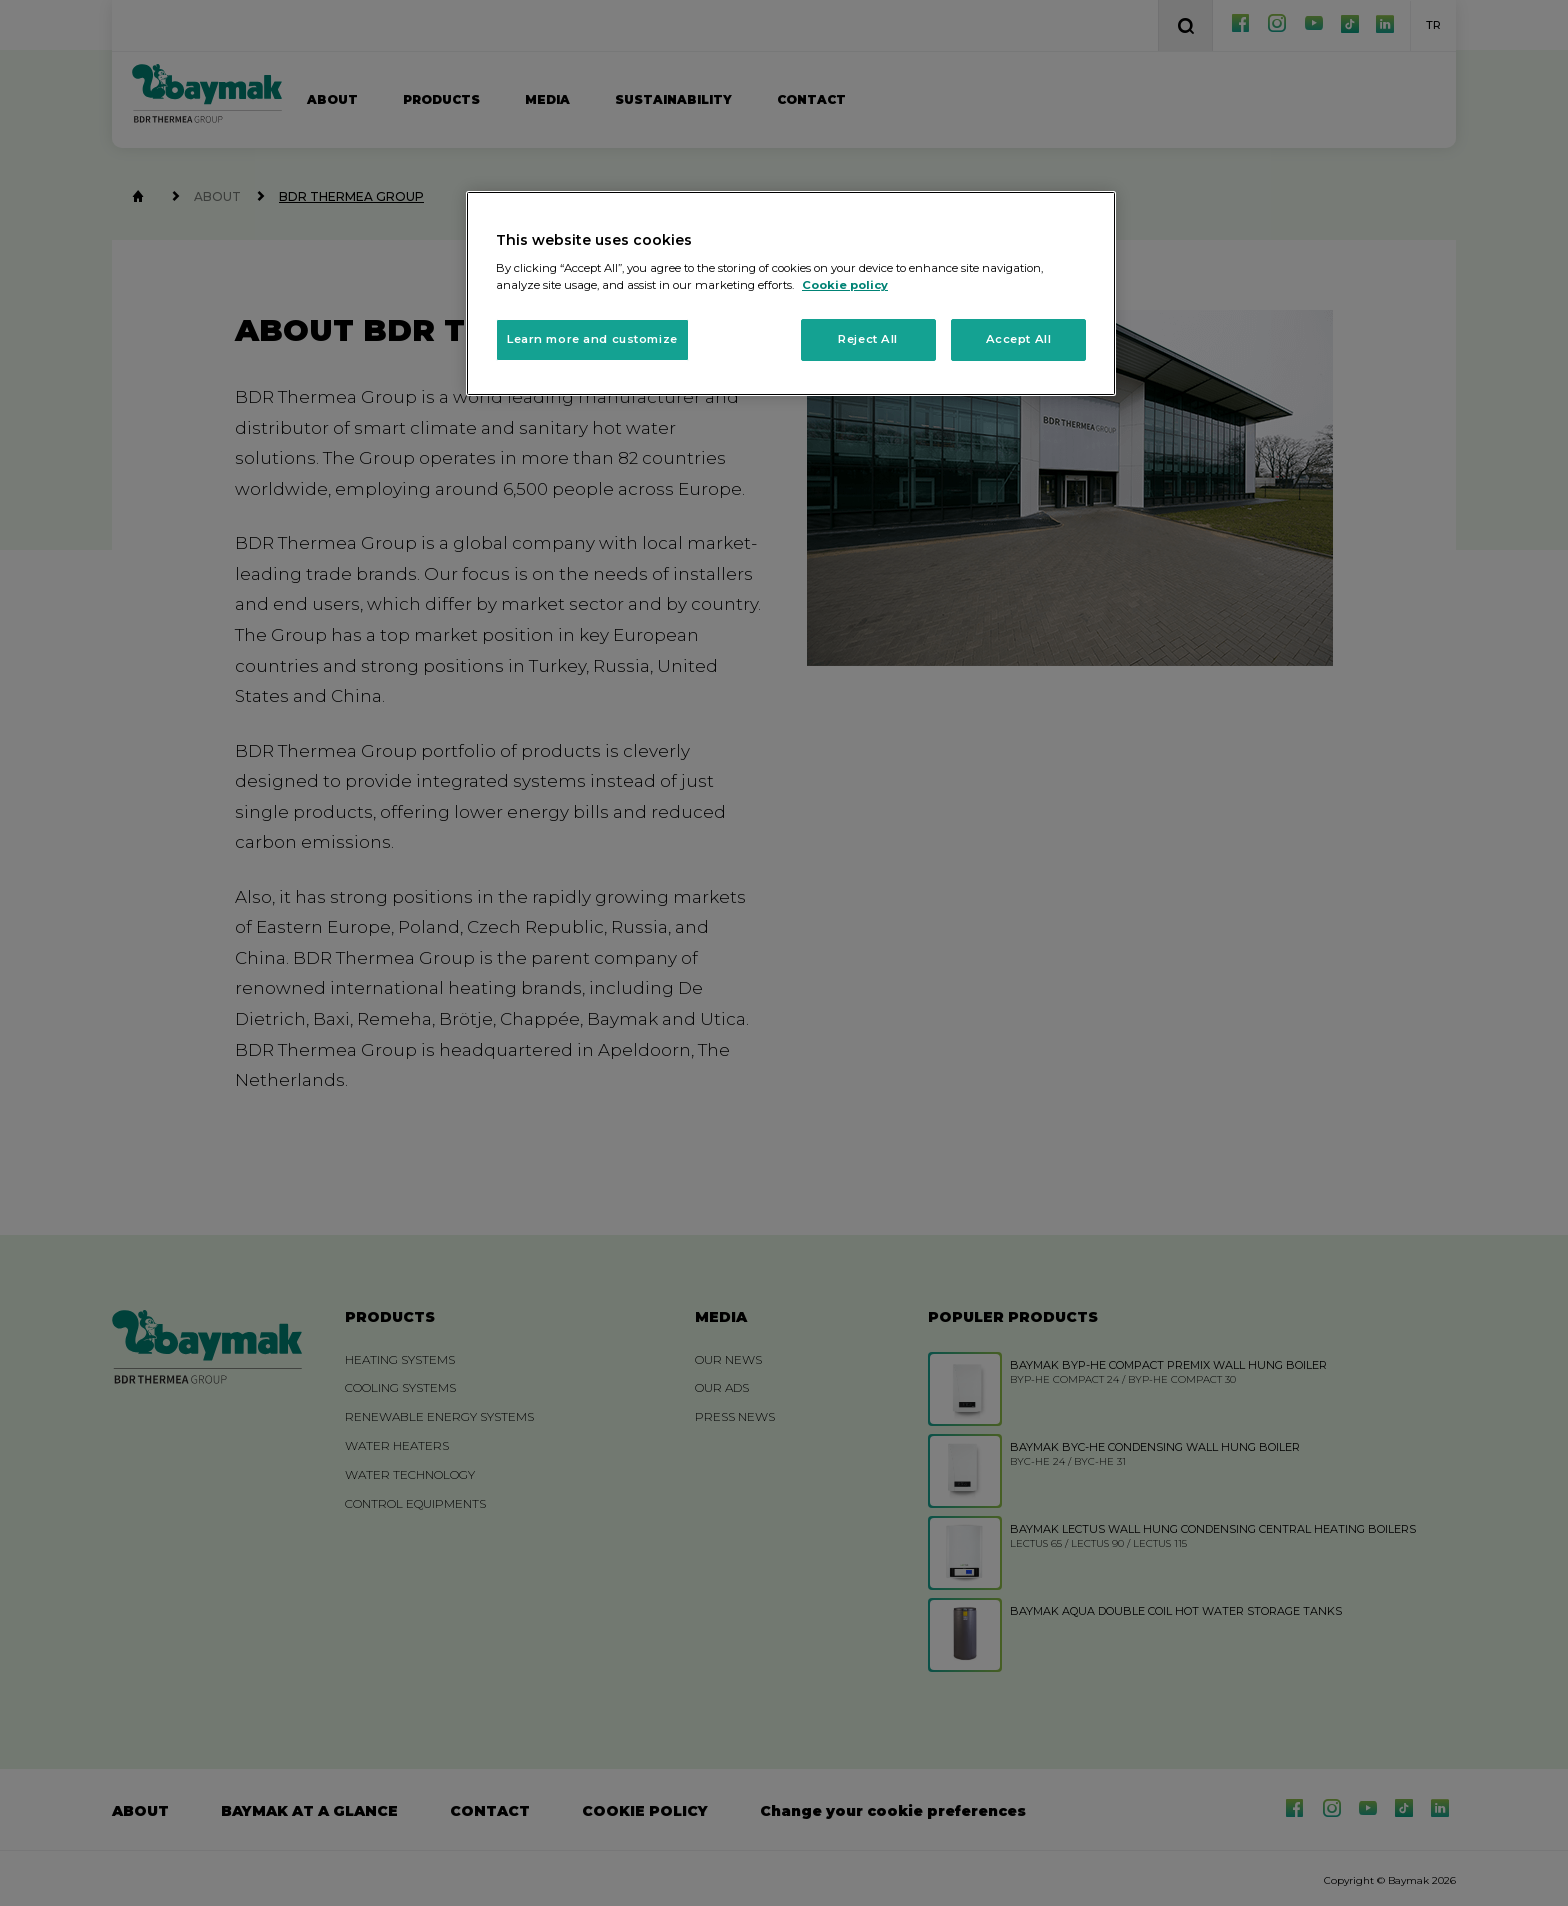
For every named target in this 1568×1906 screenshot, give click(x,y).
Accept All (1019, 339)
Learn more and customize (592, 339)
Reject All (868, 339)
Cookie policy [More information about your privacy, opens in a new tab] (845, 285)
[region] (791, 294)
